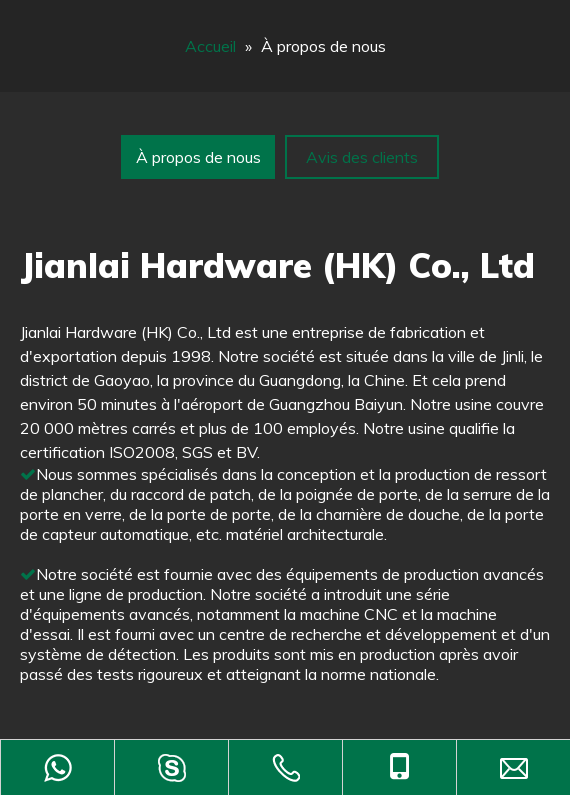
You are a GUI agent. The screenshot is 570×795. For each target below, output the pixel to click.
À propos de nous (198, 157)
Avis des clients (362, 157)
